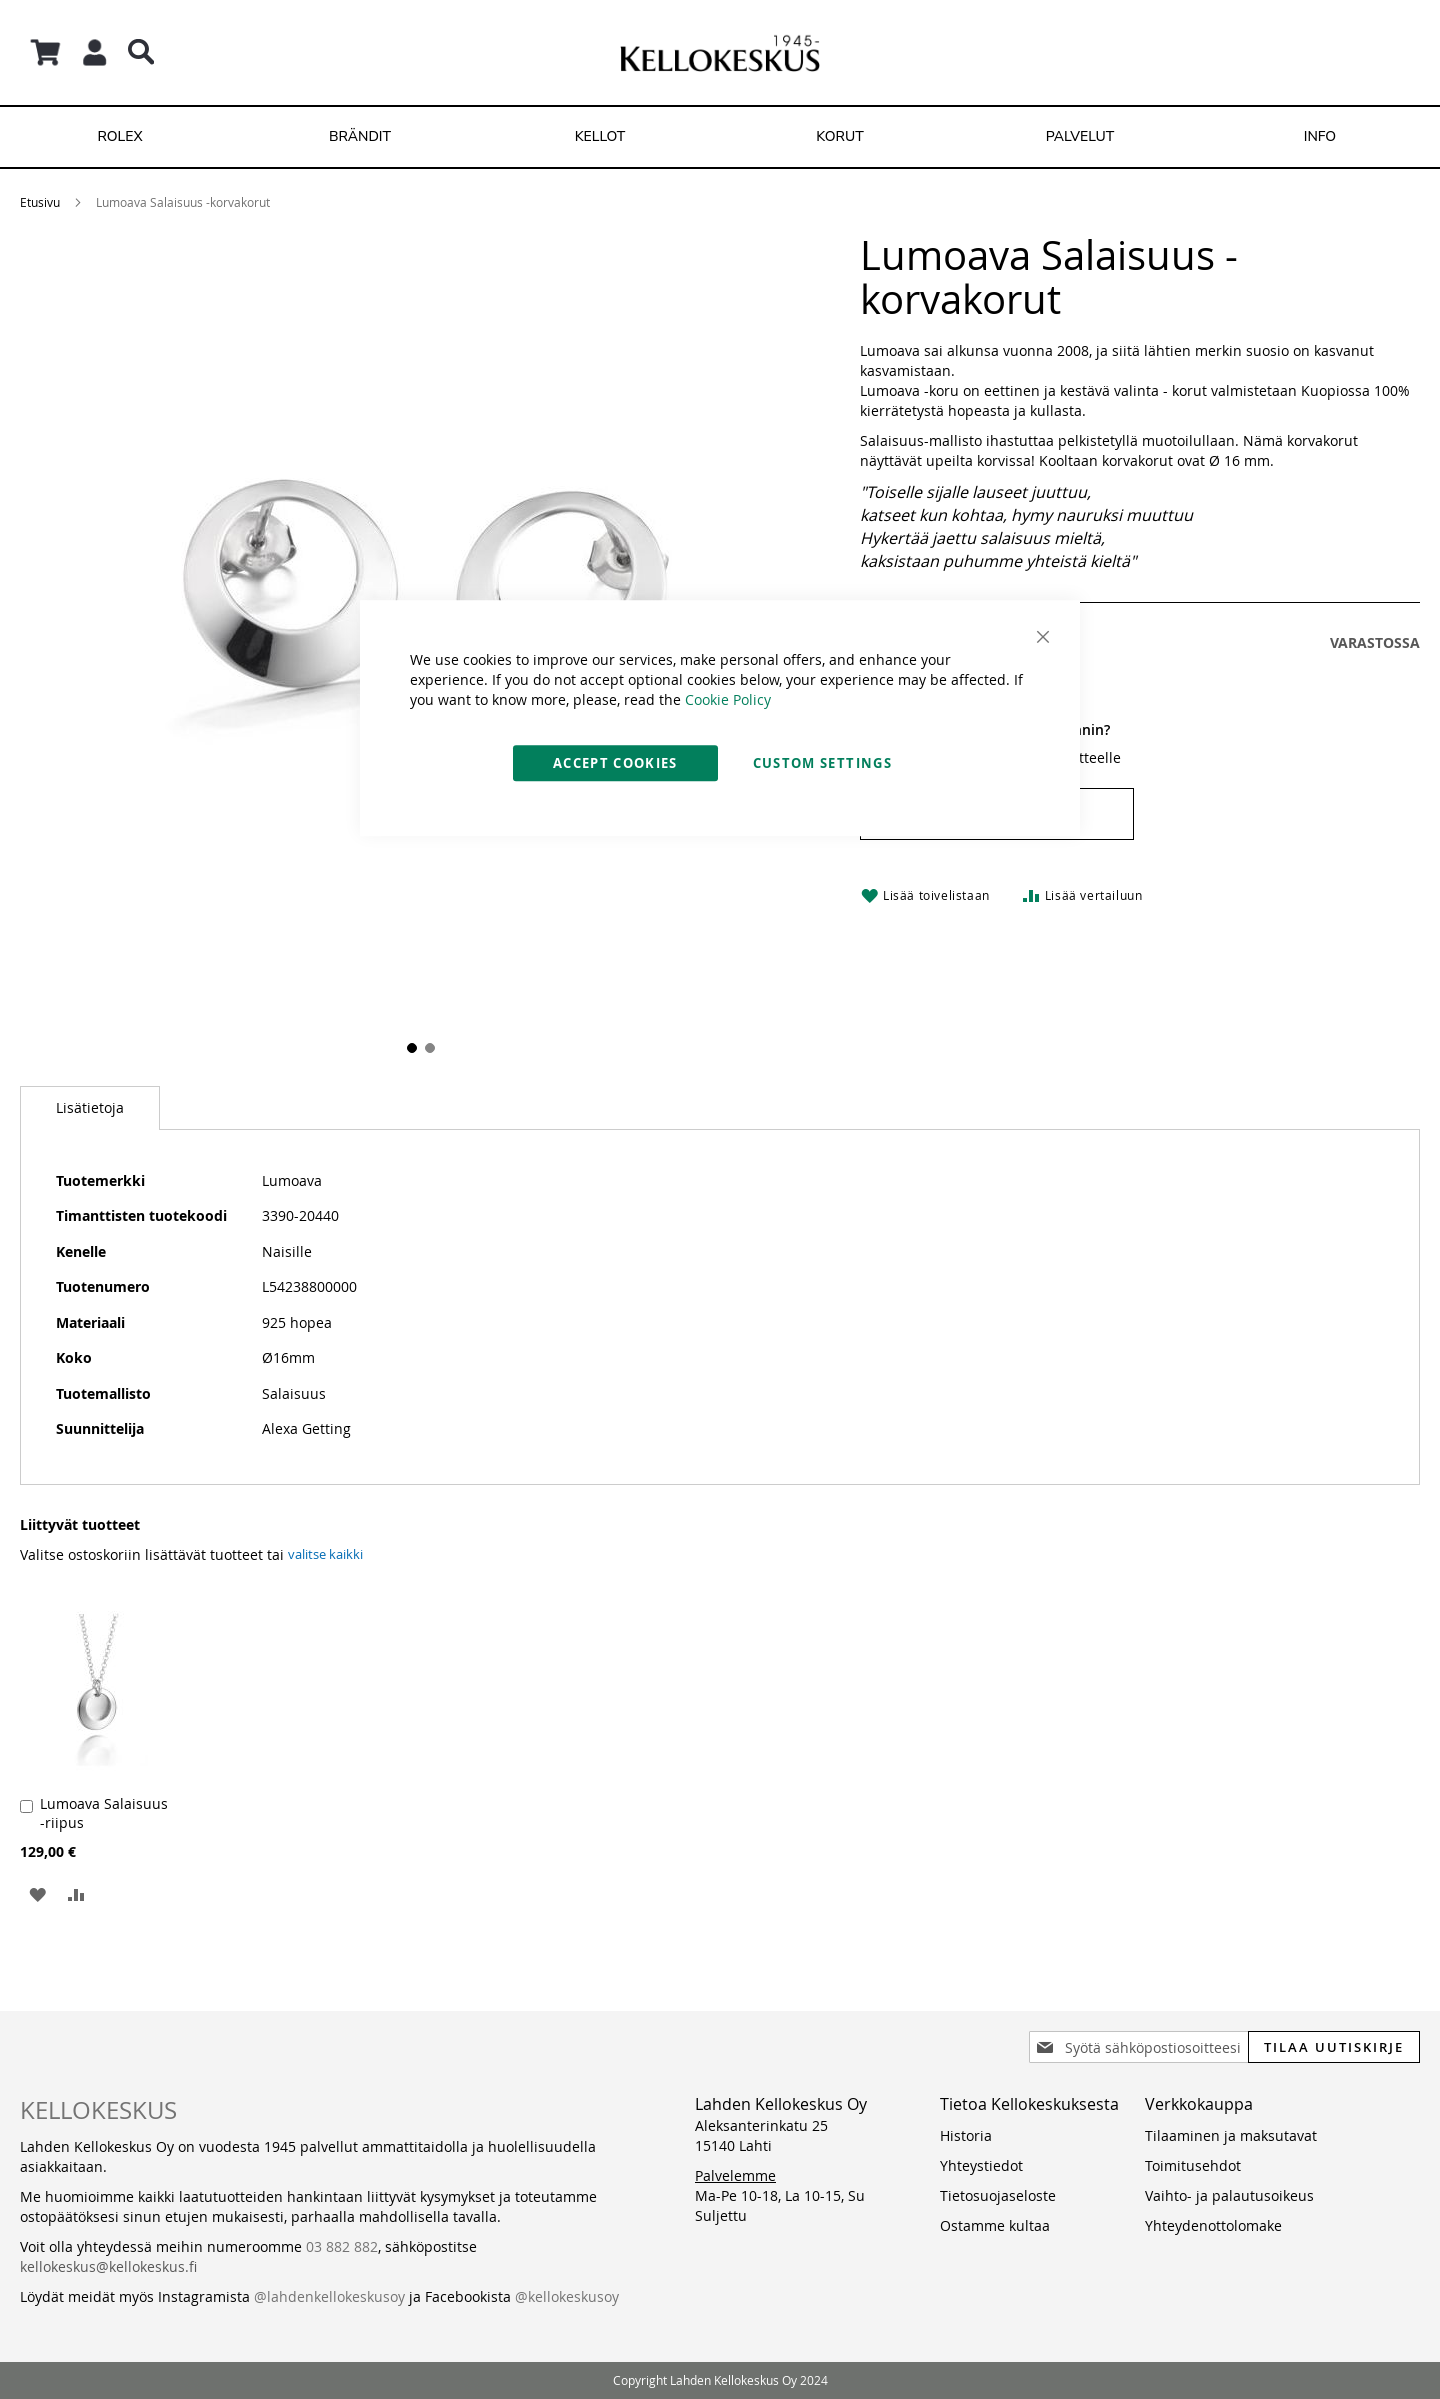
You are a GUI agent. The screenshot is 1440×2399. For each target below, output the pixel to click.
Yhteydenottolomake (1213, 2225)
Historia (966, 2135)
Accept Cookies (615, 763)
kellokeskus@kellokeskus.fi (108, 2266)
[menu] (720, 137)
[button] (37, 1893)
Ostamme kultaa (995, 2225)
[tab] (90, 1108)
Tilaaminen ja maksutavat (1231, 2135)
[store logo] (720, 52)
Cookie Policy (728, 699)
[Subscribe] (1334, 2047)
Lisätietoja (90, 1107)
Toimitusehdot (1193, 2165)
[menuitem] (120, 137)
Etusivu (40, 202)
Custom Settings (822, 763)
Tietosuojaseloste (998, 2195)
